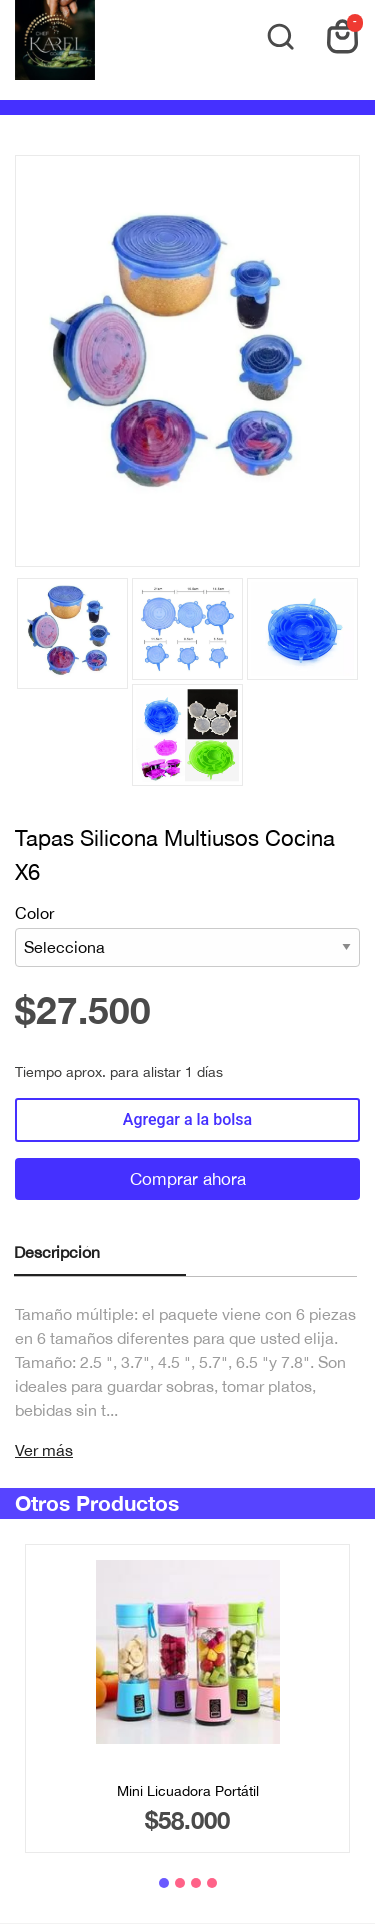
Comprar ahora (188, 1179)
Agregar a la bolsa (187, 1119)
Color (187, 935)
